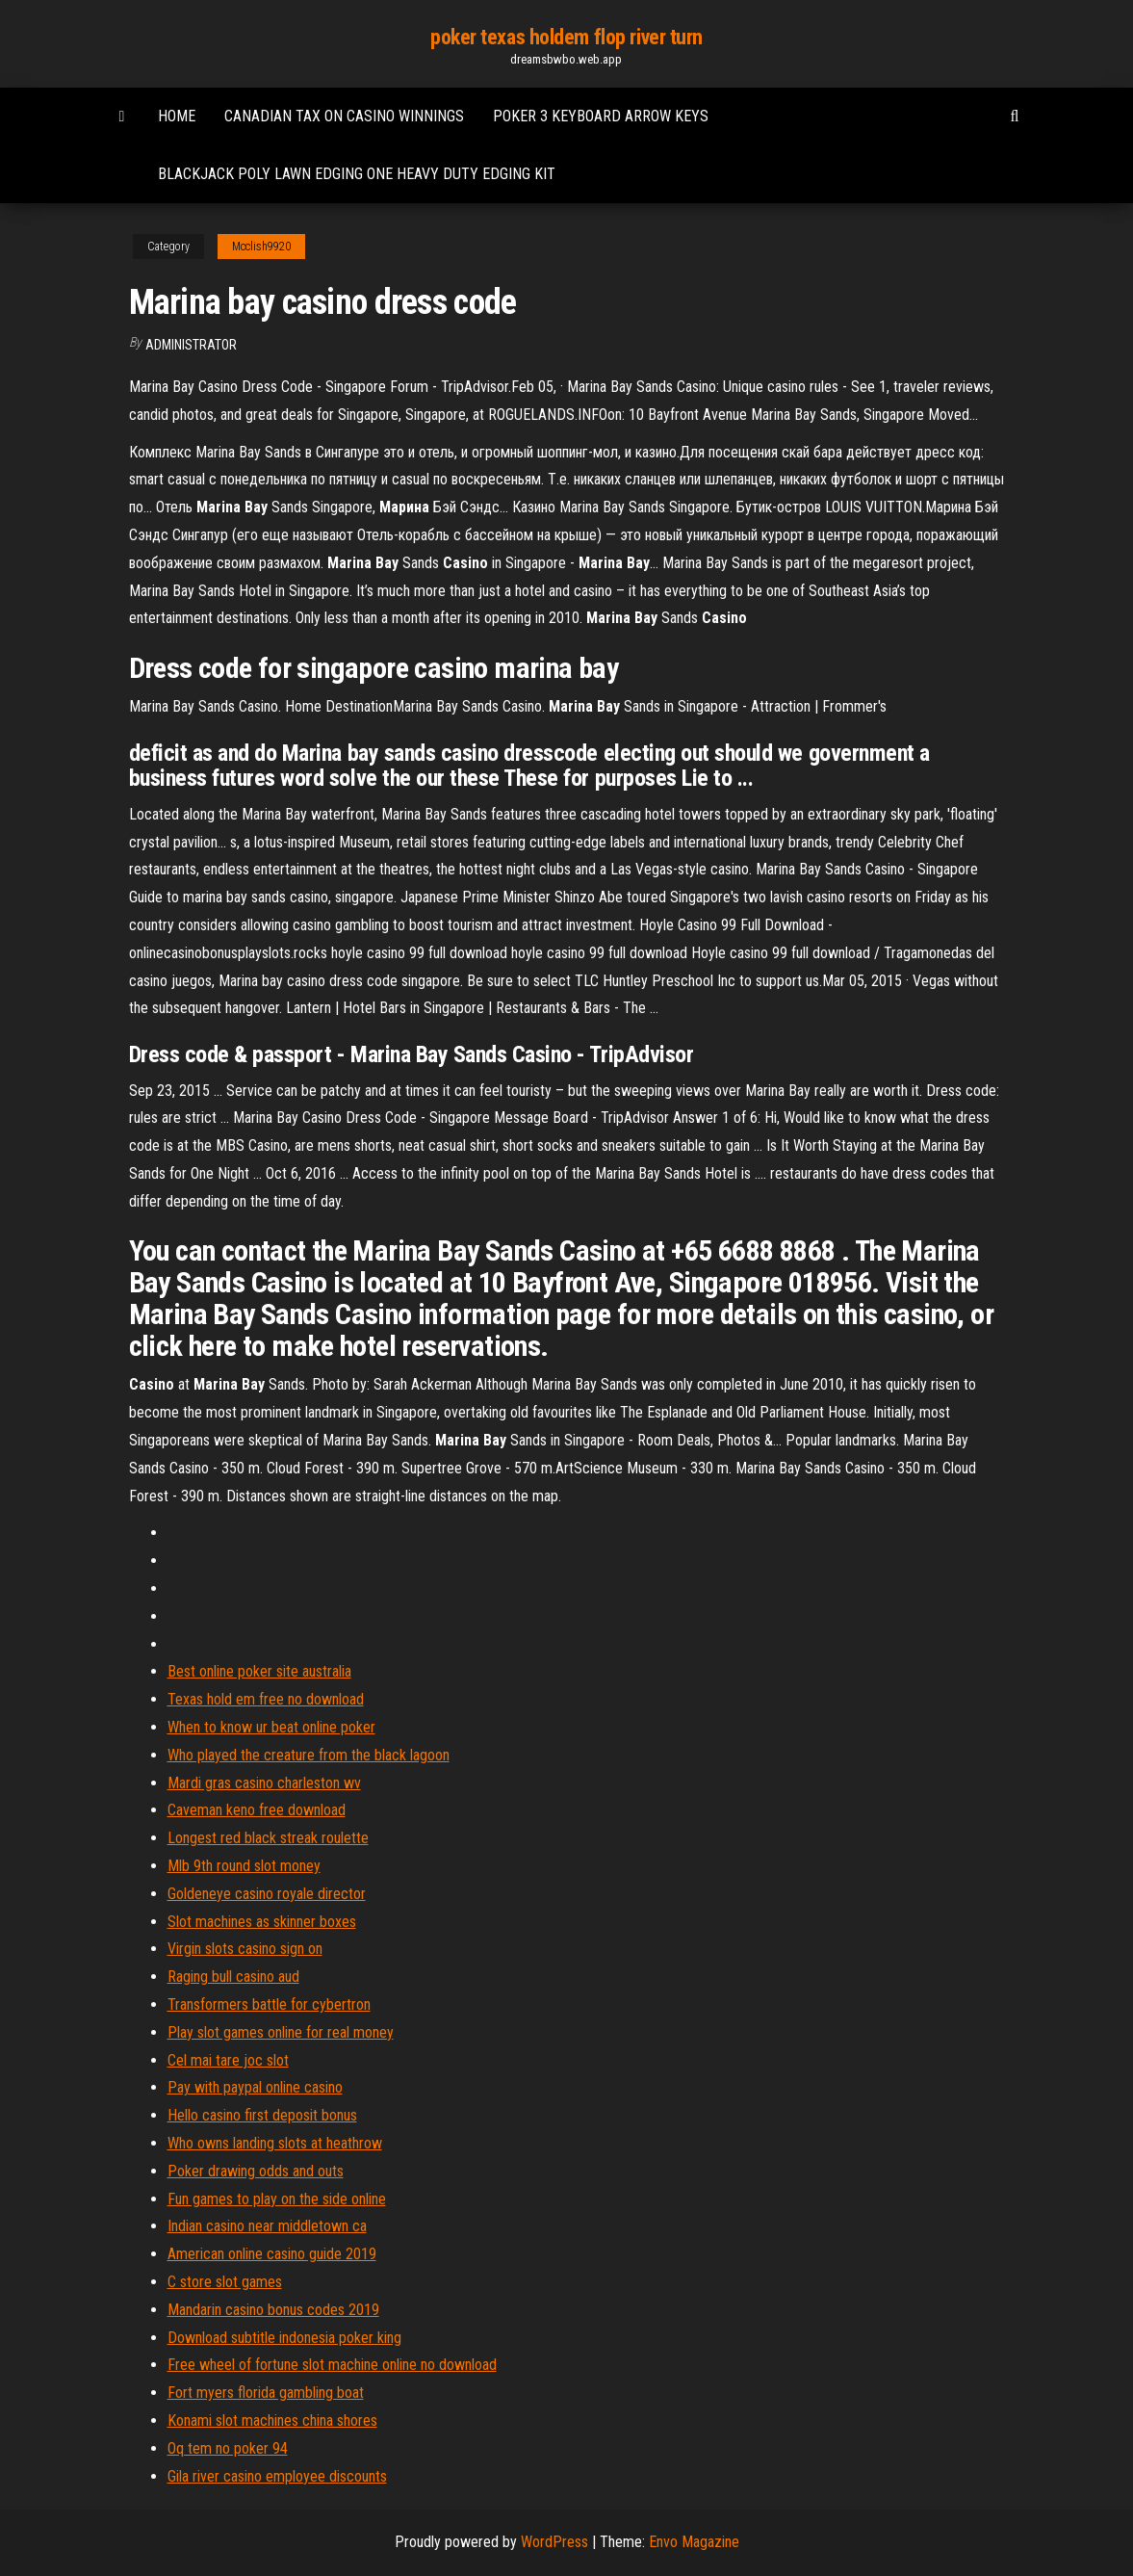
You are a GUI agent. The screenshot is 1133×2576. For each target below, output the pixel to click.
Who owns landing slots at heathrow (274, 2143)
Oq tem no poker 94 (227, 2448)
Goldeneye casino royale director (266, 1894)
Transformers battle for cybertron (269, 2004)
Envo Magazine (694, 2542)
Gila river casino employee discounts (277, 2476)
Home (176, 116)
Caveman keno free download (256, 1810)
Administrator (191, 344)
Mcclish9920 (261, 246)
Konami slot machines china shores (272, 2420)
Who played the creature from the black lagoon (308, 1755)
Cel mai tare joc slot (228, 2060)
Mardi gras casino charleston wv (264, 1783)
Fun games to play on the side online (276, 2199)
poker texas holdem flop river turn (566, 37)
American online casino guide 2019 (271, 2254)
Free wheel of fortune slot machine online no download (332, 2364)
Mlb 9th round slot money (244, 1866)
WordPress (554, 2542)
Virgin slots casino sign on (244, 1948)
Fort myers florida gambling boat (265, 2392)
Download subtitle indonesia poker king (284, 2338)
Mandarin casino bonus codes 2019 (273, 2310)
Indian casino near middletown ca (267, 2226)
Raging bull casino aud (233, 1976)
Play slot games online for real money (280, 2032)
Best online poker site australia (259, 1671)
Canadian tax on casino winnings (344, 116)
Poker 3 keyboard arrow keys (600, 116)
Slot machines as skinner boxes (261, 1921)
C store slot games (224, 2282)
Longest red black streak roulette (268, 1838)
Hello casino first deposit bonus (262, 2115)
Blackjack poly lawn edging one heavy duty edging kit (356, 174)
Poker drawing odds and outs (255, 2171)
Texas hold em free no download (265, 1699)
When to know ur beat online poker (271, 1727)
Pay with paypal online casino (255, 2087)
